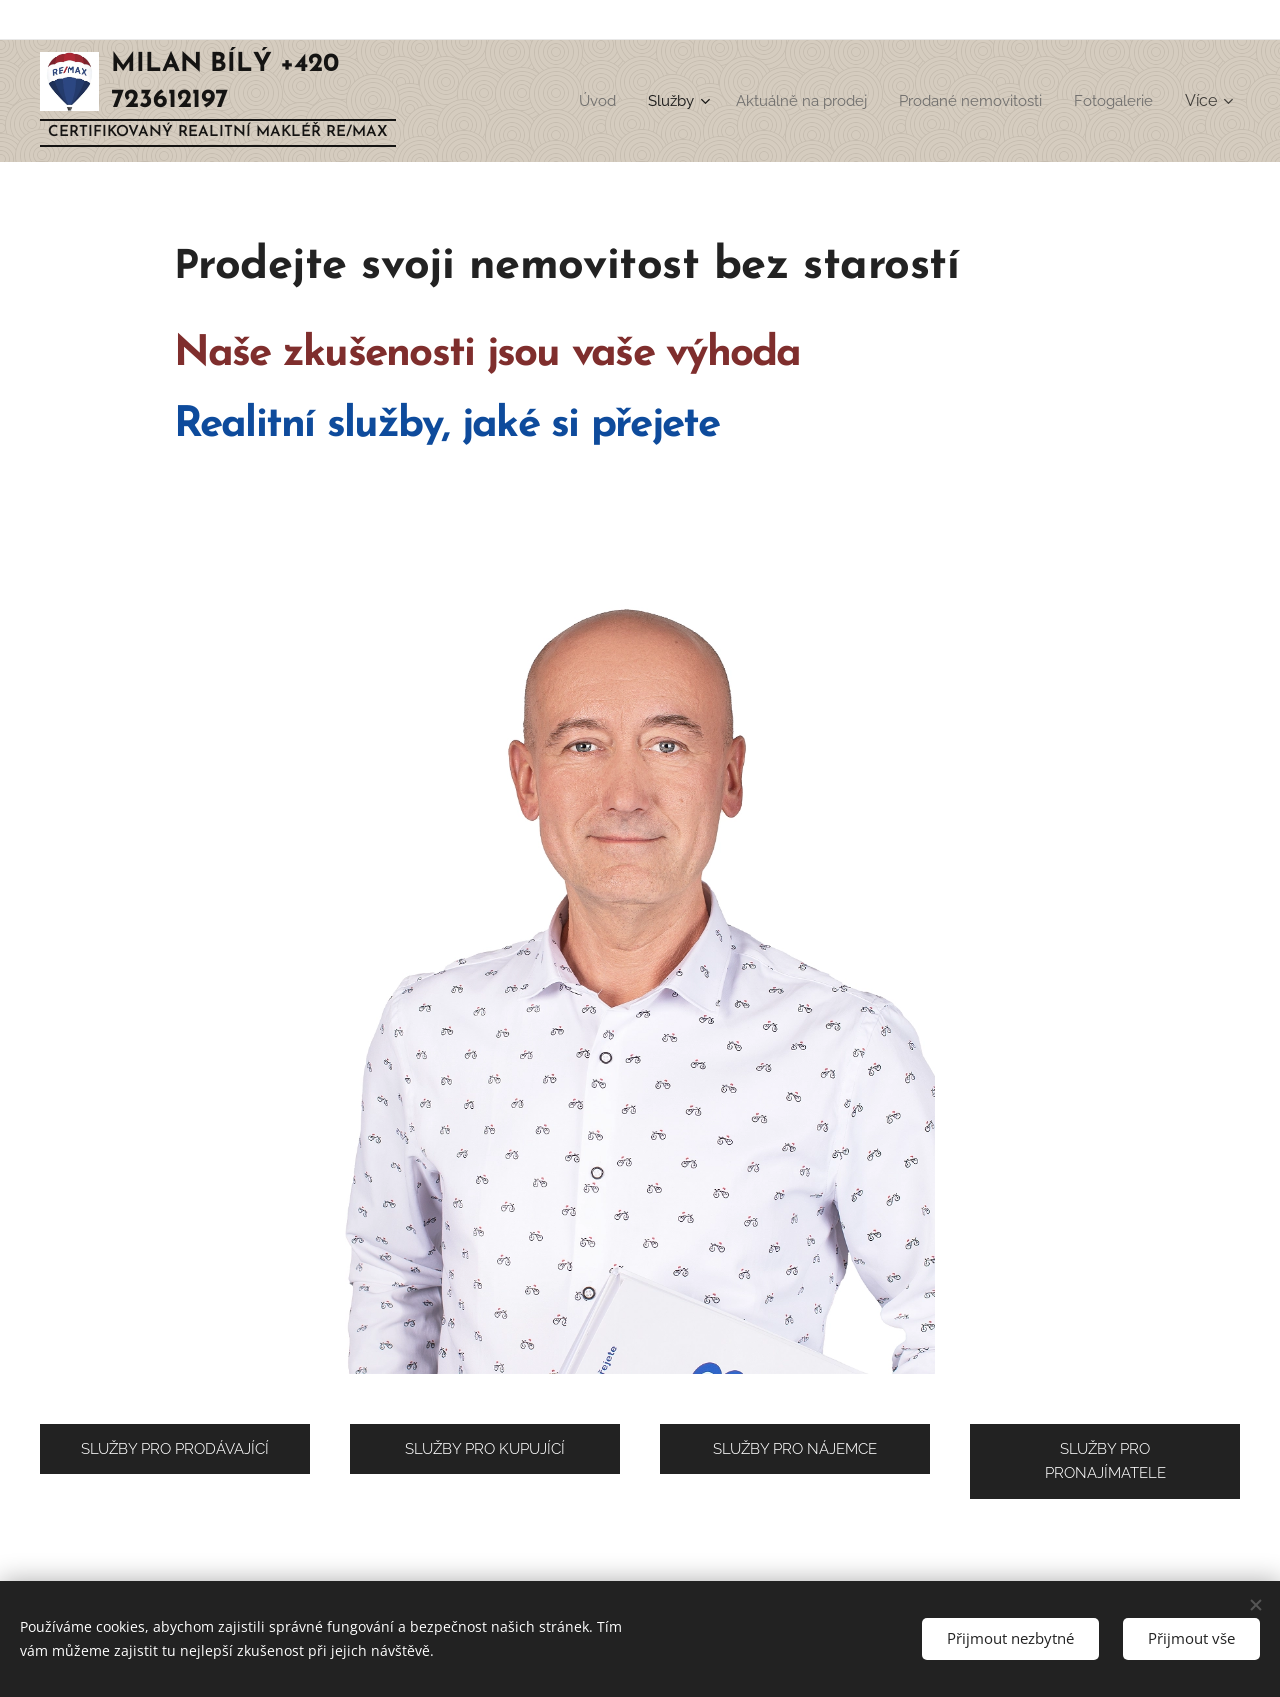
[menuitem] (572, 101)
